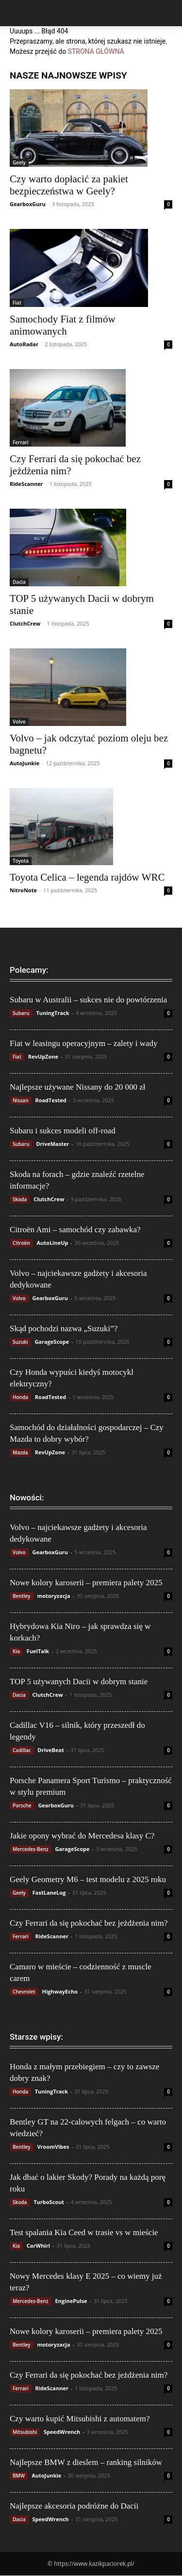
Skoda (20, 1199)
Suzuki (20, 1341)
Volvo (19, 721)
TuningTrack (52, 1012)
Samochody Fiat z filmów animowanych (63, 325)
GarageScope (51, 1341)
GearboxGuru (28, 204)
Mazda (20, 1452)
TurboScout (48, 2202)
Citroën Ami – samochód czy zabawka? (75, 1229)
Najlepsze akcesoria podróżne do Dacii (74, 2506)
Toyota (21, 860)
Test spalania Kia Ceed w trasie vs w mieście (84, 2232)
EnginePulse (71, 2300)
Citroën (21, 1243)
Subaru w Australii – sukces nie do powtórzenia (88, 999)
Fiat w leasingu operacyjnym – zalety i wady (84, 1043)
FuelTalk (38, 1651)
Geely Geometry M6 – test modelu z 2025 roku (88, 1879)
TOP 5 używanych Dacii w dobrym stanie (79, 1681)
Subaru (21, 1013)
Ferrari (21, 442)
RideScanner (26, 483)
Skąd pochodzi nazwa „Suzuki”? (63, 1328)
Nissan (21, 1100)
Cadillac (22, 1750)
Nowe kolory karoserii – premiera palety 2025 (86, 1582)
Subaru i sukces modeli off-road (63, 1130)
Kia (16, 1651)
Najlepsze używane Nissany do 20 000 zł (77, 1087)
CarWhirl (38, 2245)
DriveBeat (50, 1750)
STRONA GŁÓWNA (96, 51)
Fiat (17, 302)
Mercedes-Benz (31, 1849)
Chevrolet (24, 1991)
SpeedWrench (62, 2431)
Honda (20, 1397)
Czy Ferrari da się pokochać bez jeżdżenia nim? (88, 1923)
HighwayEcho (60, 1991)
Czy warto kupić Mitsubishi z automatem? (79, 2418)
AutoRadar (24, 344)
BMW (19, 2475)
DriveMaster (52, 1143)
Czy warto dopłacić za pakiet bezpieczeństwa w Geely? (69, 185)
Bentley (22, 1596)
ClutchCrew (25, 623)
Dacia (19, 582)
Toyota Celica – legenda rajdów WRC (87, 877)
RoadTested (50, 1100)
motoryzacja (53, 1595)
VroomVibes (53, 2146)
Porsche (22, 1805)
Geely (19, 162)
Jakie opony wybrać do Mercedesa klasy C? (82, 1835)
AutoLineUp (52, 1242)
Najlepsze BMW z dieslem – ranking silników (86, 2462)
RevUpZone (43, 1056)
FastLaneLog (49, 1892)
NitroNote (23, 890)
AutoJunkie (24, 763)
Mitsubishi (25, 2432)
